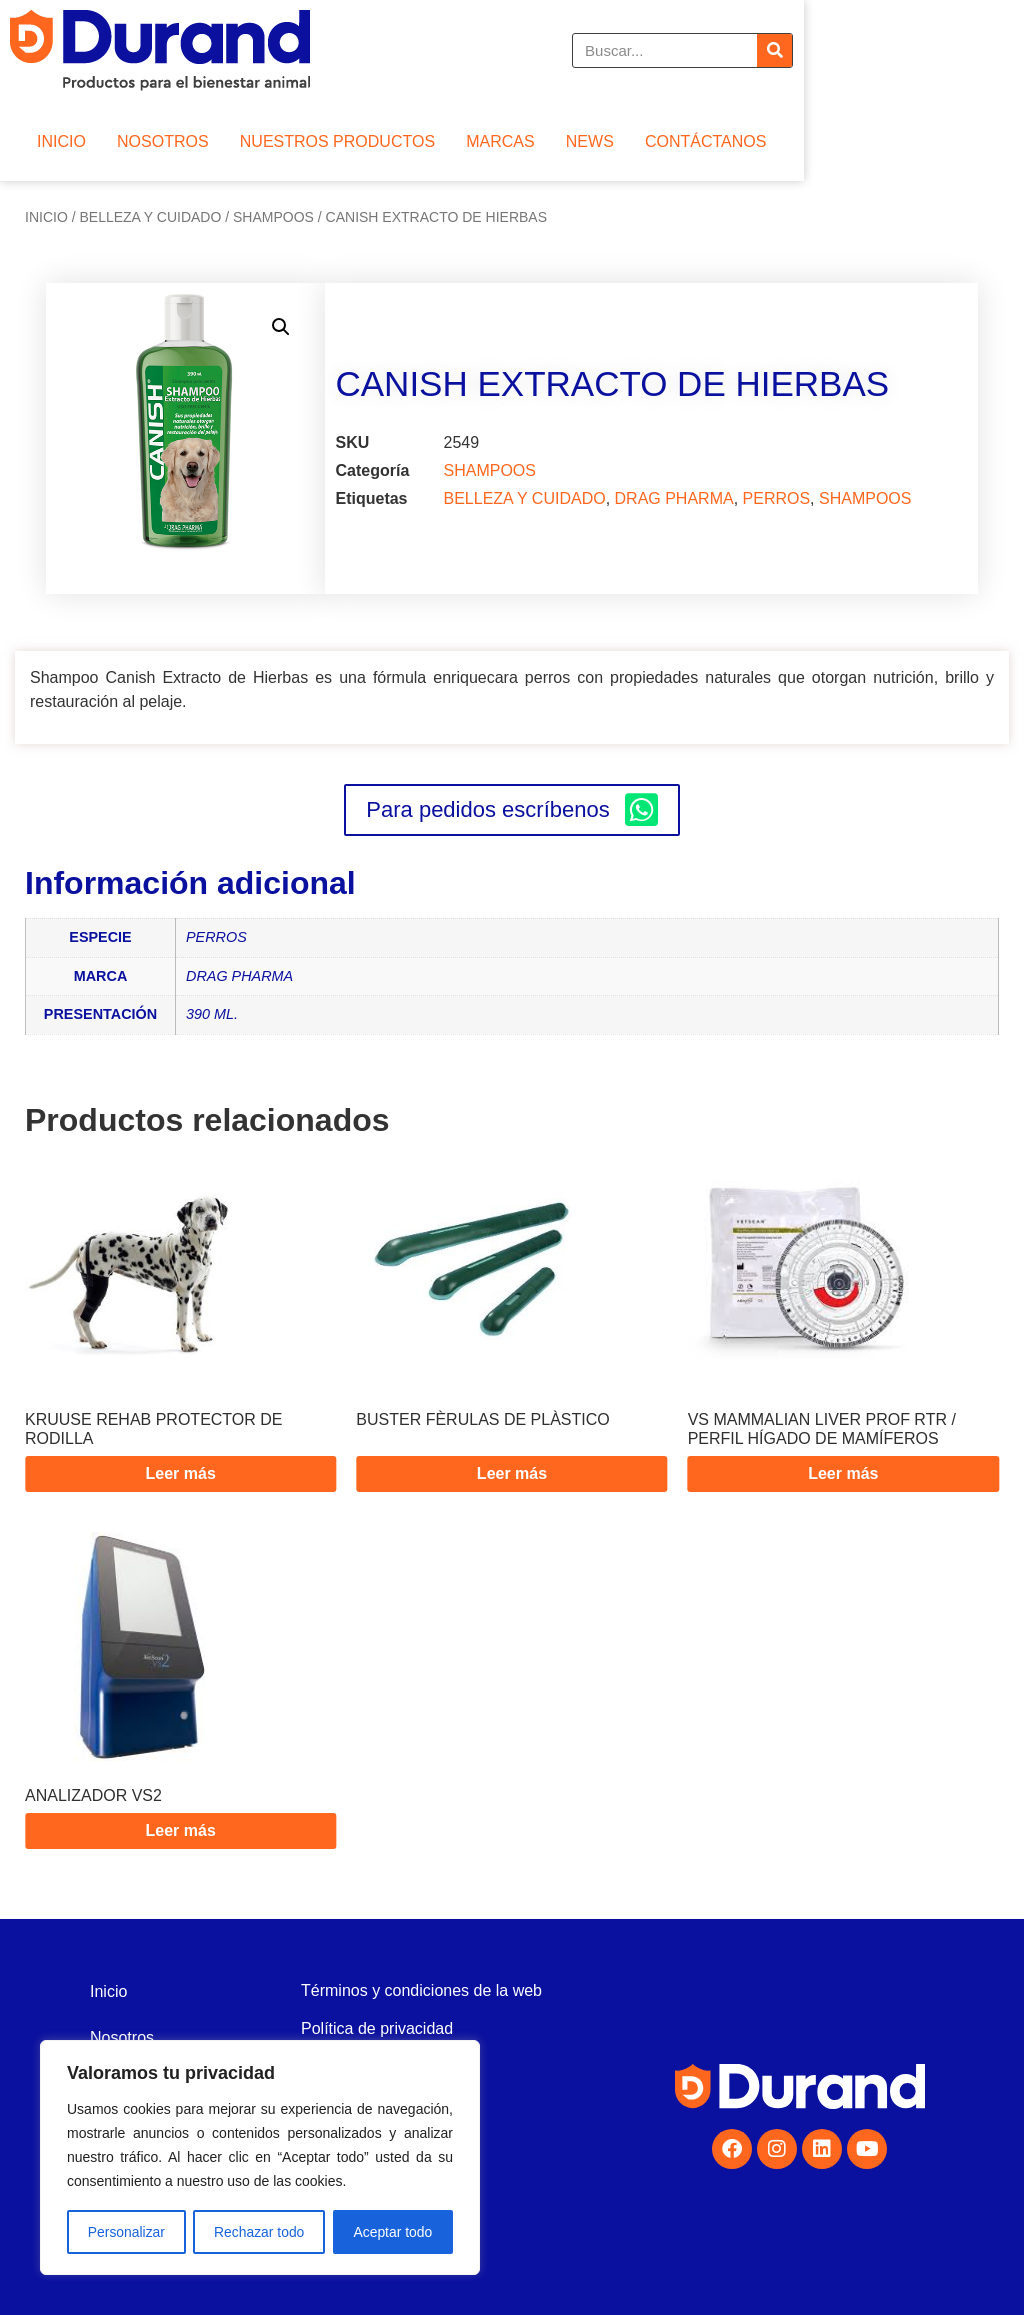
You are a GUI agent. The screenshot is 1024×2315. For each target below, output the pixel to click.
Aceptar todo (392, 2232)
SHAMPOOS (273, 217)
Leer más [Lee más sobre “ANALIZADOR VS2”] (181, 1830)
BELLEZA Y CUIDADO (150, 217)
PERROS (777, 498)
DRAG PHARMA (674, 498)
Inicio (46, 217)
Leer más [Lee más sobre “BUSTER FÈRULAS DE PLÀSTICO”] (512, 1473)
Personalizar (126, 2232)
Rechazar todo (259, 2232)
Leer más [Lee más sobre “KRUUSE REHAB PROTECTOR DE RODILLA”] (181, 1473)
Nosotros (122, 2037)
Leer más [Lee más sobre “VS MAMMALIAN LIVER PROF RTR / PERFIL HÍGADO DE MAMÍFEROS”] (843, 1473)
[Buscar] (995, 50)
